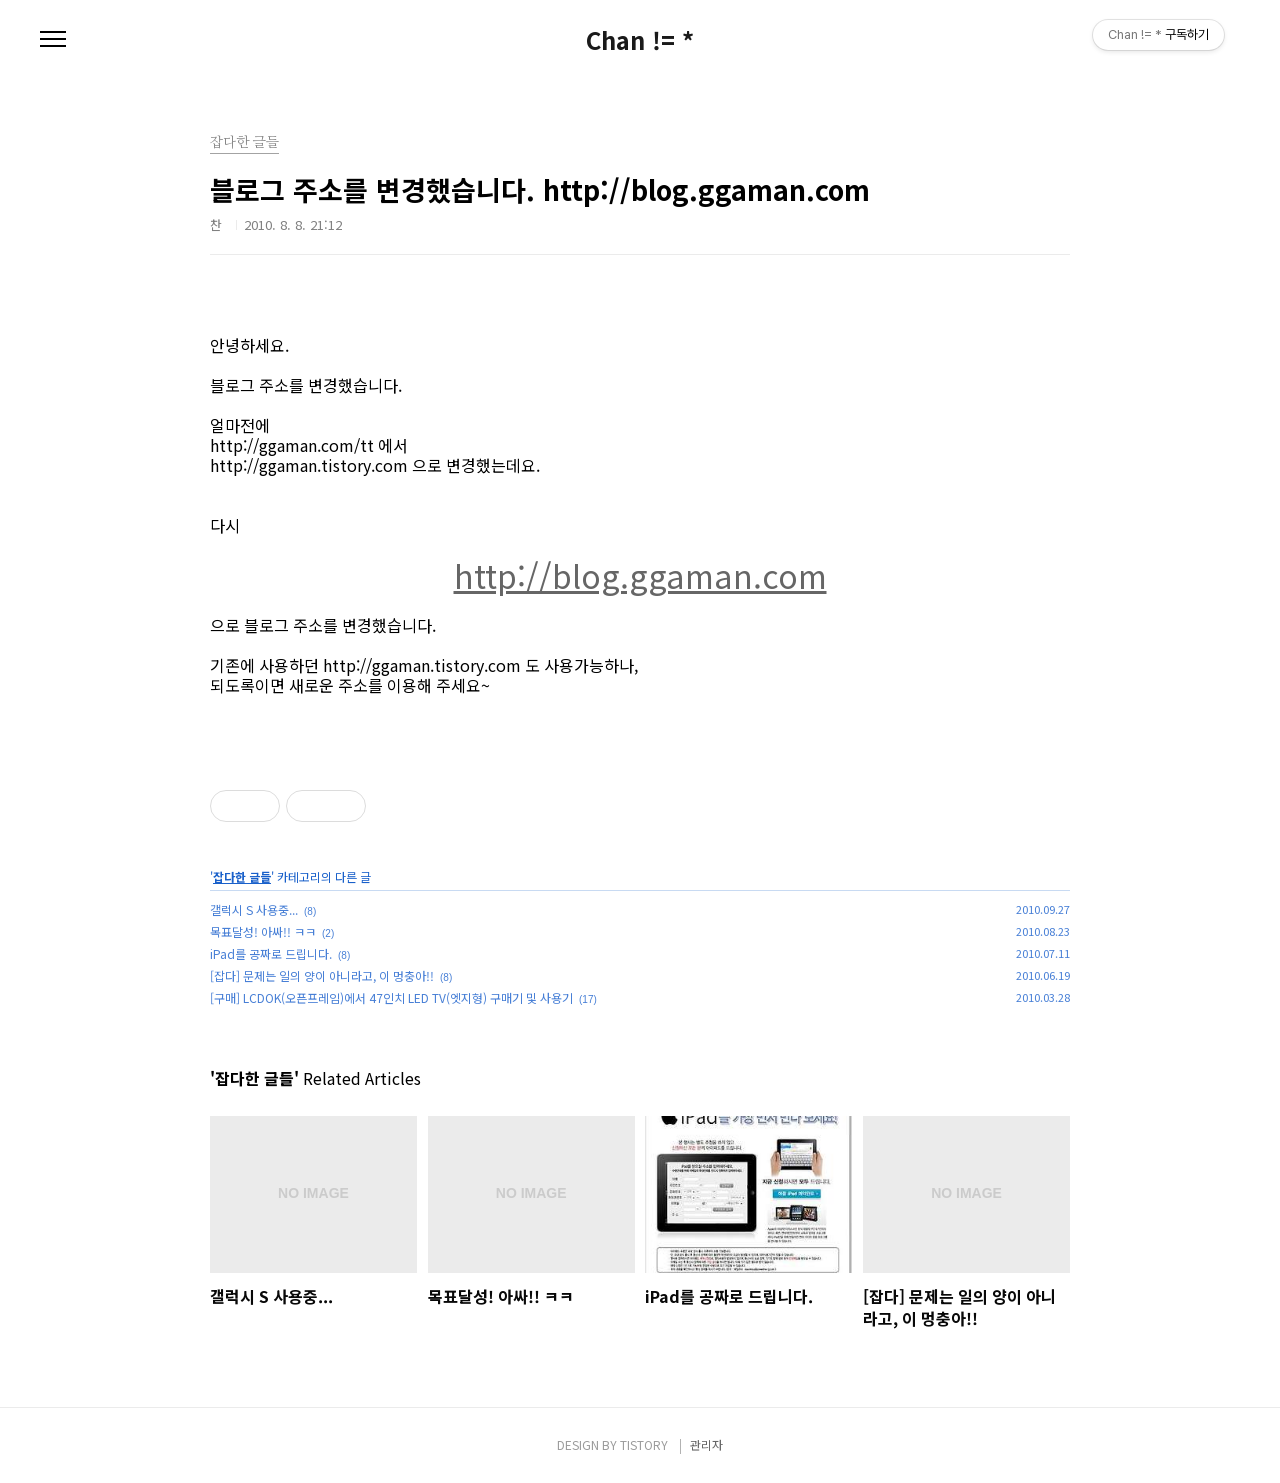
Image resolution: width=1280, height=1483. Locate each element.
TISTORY (644, 1444)
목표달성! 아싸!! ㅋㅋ (263, 931)
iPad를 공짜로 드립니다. (271, 953)
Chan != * (640, 40)
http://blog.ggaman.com (640, 575)
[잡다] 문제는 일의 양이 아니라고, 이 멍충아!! (322, 975)
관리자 (706, 1444)
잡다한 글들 (242, 876)
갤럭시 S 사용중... (254, 909)
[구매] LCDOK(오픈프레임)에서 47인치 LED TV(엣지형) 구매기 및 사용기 (391, 997)
